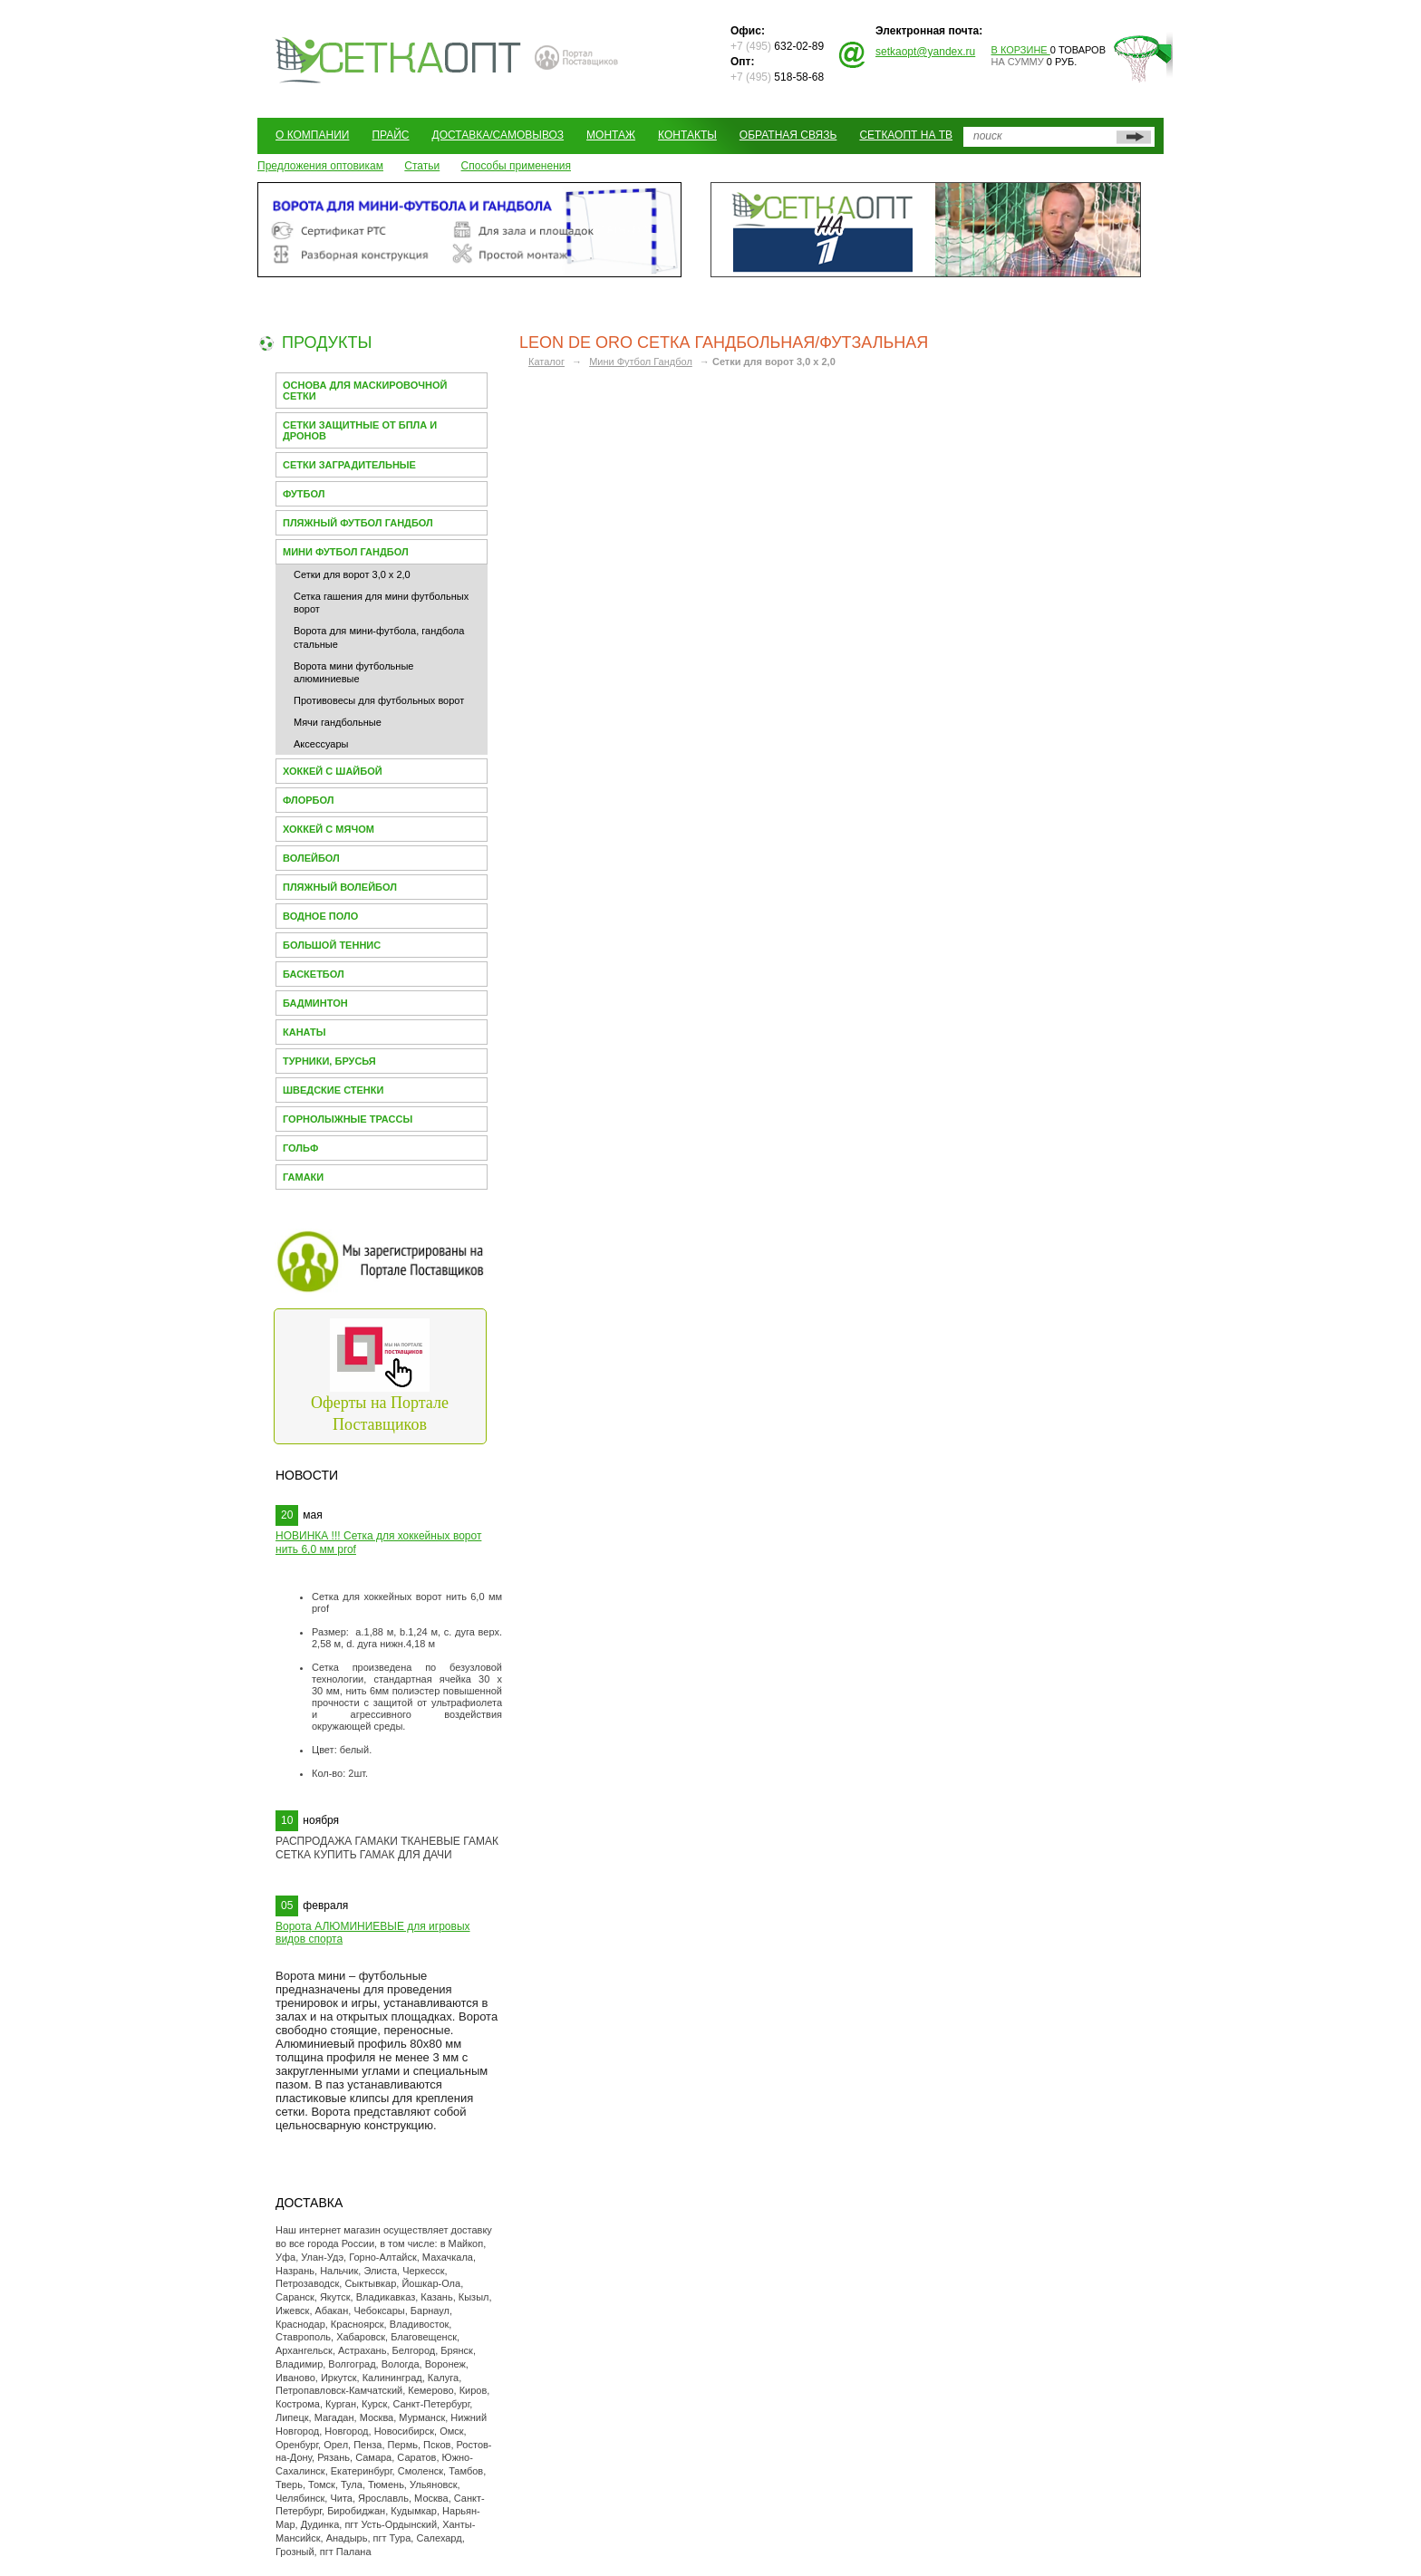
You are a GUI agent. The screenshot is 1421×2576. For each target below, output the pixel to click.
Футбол (303, 493)
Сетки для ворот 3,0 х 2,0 (352, 574)
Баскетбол (313, 974)
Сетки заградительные (349, 464)
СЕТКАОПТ (398, 57)
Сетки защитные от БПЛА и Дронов (360, 430)
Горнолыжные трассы (347, 1119)
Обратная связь (788, 135)
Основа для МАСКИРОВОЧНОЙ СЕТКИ (365, 390)
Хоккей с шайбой (332, 771)
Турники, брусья (329, 1061)
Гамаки (303, 1177)
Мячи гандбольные (338, 722)
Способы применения (516, 165)
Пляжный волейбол (340, 887)
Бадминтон (315, 1003)
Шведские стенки (333, 1090)
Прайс (390, 135)
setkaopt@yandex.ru (925, 51)
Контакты (687, 135)
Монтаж (610, 135)
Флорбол (308, 800)
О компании (312, 135)
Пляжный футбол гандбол (358, 522)
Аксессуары (321, 743)
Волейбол (311, 858)
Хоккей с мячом (328, 829)
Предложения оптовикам (320, 165)
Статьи (422, 165)
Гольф (300, 1148)
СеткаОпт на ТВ (905, 135)
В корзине (1020, 49)
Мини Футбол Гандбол (346, 551)
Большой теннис (332, 945)
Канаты (304, 1032)
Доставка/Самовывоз (498, 135)
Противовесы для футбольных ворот (379, 700)
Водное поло (320, 916)
